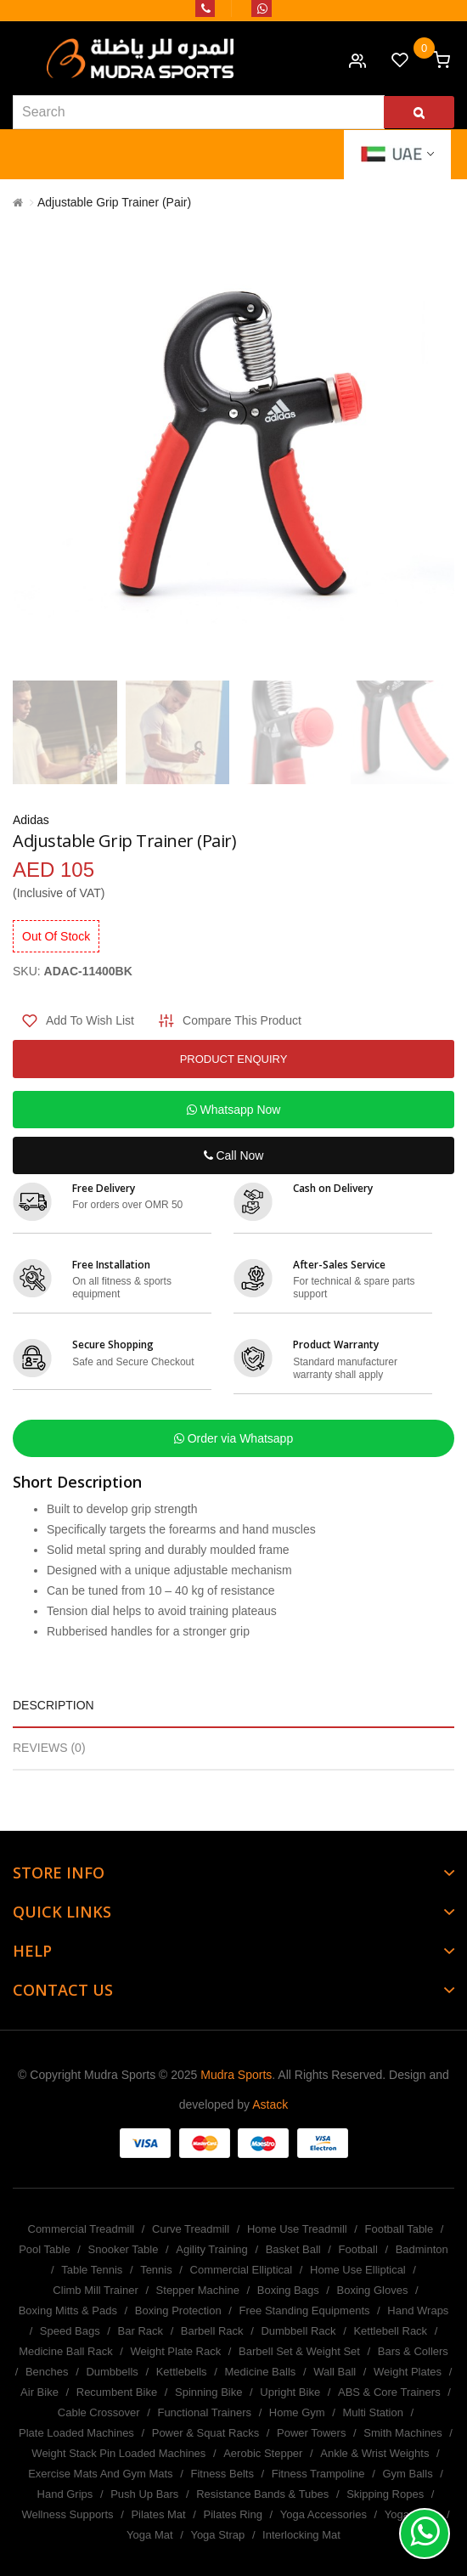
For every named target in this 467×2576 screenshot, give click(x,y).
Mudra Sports (236, 2075)
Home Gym (297, 2412)
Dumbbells (112, 2371)
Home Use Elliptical (358, 2269)
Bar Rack (140, 2331)
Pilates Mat (158, 2514)
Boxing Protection (178, 2310)
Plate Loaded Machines (76, 2432)
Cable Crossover (99, 2412)
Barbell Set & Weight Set (299, 2351)
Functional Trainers (204, 2412)
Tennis (156, 2269)
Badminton (422, 2249)
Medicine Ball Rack (66, 2351)
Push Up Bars (144, 2494)
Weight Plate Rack (176, 2351)
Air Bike (39, 2392)
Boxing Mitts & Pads (68, 2310)
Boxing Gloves (372, 2290)
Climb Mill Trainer (95, 2290)
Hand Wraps (417, 2310)
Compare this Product (242, 1020)
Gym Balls (407, 2473)
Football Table (399, 2229)
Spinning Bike (209, 2392)
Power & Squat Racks (205, 2432)
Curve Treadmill (190, 2229)
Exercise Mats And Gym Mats (100, 2473)
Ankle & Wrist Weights (374, 2453)
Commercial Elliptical (241, 2269)
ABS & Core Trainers (389, 2392)
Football (358, 2249)
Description (53, 1705)
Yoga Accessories (323, 2514)
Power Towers (311, 2432)
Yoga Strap (217, 2534)
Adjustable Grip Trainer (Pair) (114, 202)
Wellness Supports (67, 2514)
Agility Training (212, 2249)
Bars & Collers (413, 2351)
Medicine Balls (259, 2371)
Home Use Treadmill (297, 2229)
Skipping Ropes (385, 2494)
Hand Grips (65, 2494)
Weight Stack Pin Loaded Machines (118, 2453)
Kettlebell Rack (390, 2331)
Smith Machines (402, 2432)
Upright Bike (290, 2392)
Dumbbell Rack (298, 2331)
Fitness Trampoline (318, 2473)
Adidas (31, 820)
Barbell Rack (212, 2331)
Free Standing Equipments (304, 2310)
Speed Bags (70, 2331)
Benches (47, 2371)
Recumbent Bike (116, 2392)
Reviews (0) (49, 1747)
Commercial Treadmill (81, 2229)
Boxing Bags (288, 2290)
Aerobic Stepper (262, 2453)
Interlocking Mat (301, 2534)
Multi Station (372, 2412)
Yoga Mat (149, 2534)
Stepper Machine (197, 2290)
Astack (270, 2104)
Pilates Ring (233, 2514)
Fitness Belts (221, 2473)
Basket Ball (293, 2249)
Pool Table (44, 2249)
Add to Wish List (90, 1020)
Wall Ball (334, 2371)
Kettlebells (181, 2371)
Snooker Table (123, 2249)
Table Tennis (91, 2269)
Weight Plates (408, 2371)
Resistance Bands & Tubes (262, 2494)
